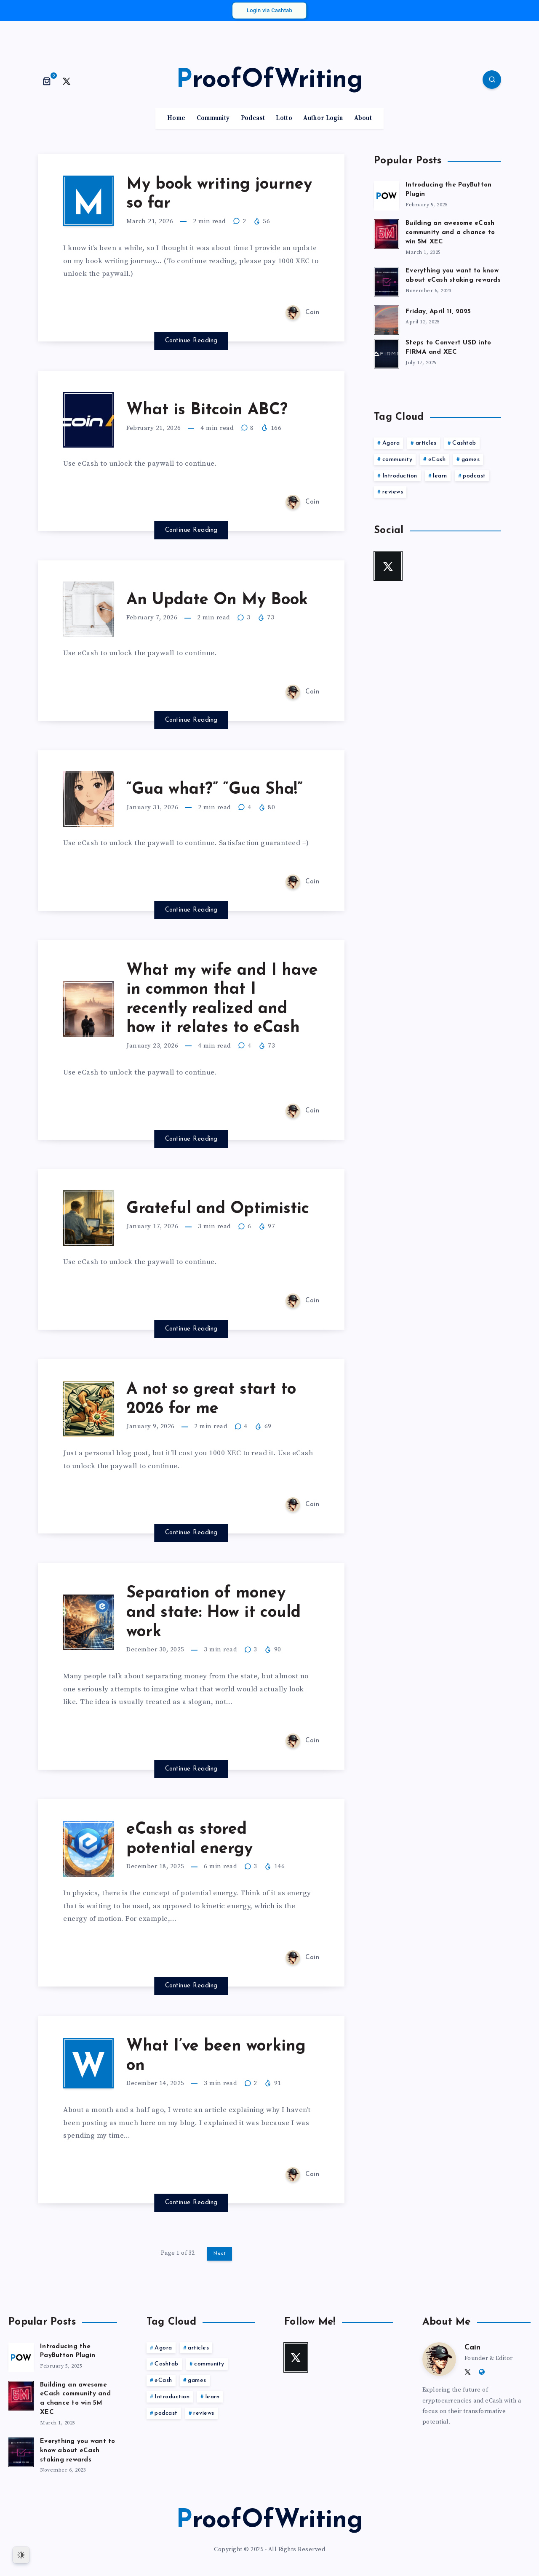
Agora (391, 443)
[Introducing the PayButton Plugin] (386, 194)
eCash (437, 459)
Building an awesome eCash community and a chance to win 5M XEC (450, 232)
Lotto (284, 118)
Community (213, 118)
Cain (472, 2348)
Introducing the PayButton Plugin (67, 2351)
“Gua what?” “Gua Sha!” (214, 789)
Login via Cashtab (269, 10)
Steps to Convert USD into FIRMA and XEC (448, 347)
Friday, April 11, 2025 (438, 312)
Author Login (323, 118)
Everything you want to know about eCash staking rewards (453, 275)
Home (176, 118)
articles (426, 443)
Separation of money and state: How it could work (213, 1612)
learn (440, 476)
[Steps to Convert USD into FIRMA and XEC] (386, 352)
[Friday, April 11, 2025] (386, 318)
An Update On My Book (217, 600)
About (363, 118)
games (471, 459)
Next (219, 2253)
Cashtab (464, 443)
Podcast (253, 118)
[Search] (492, 79)
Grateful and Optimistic (217, 1209)
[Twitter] (67, 81)
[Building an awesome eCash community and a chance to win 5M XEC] (386, 232)
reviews (392, 492)
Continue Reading (191, 341)
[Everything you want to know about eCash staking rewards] (386, 280)
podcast (474, 476)
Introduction (399, 476)
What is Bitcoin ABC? (207, 410)
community (397, 459)
